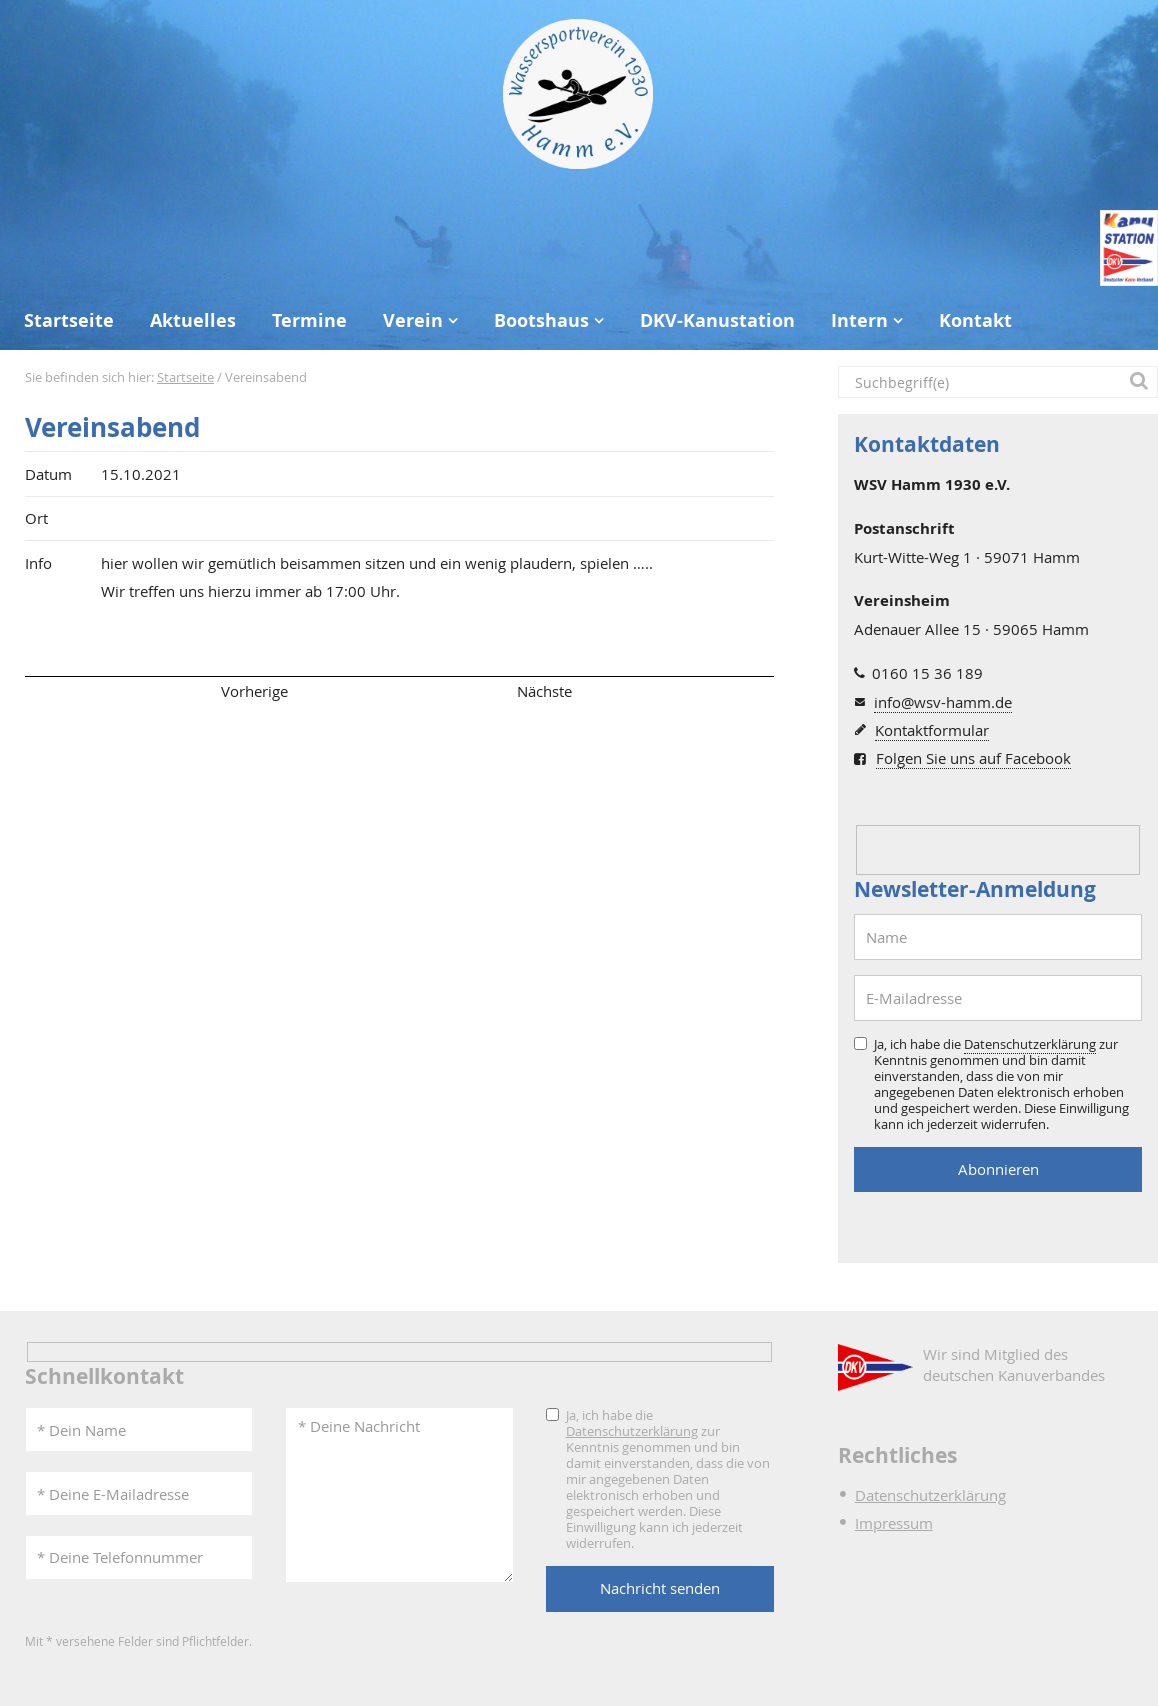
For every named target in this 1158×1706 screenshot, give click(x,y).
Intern (859, 320)
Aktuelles (193, 320)
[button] (1142, 382)
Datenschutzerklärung (1030, 1044)
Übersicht (399, 691)
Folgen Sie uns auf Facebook (973, 758)
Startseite (69, 320)
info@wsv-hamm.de (943, 702)
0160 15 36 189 (927, 673)
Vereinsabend (112, 427)
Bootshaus (541, 320)
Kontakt (975, 320)
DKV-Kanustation (717, 320)
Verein (413, 320)
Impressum (894, 1523)
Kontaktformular (932, 730)
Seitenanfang (83, 691)
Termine (309, 320)
